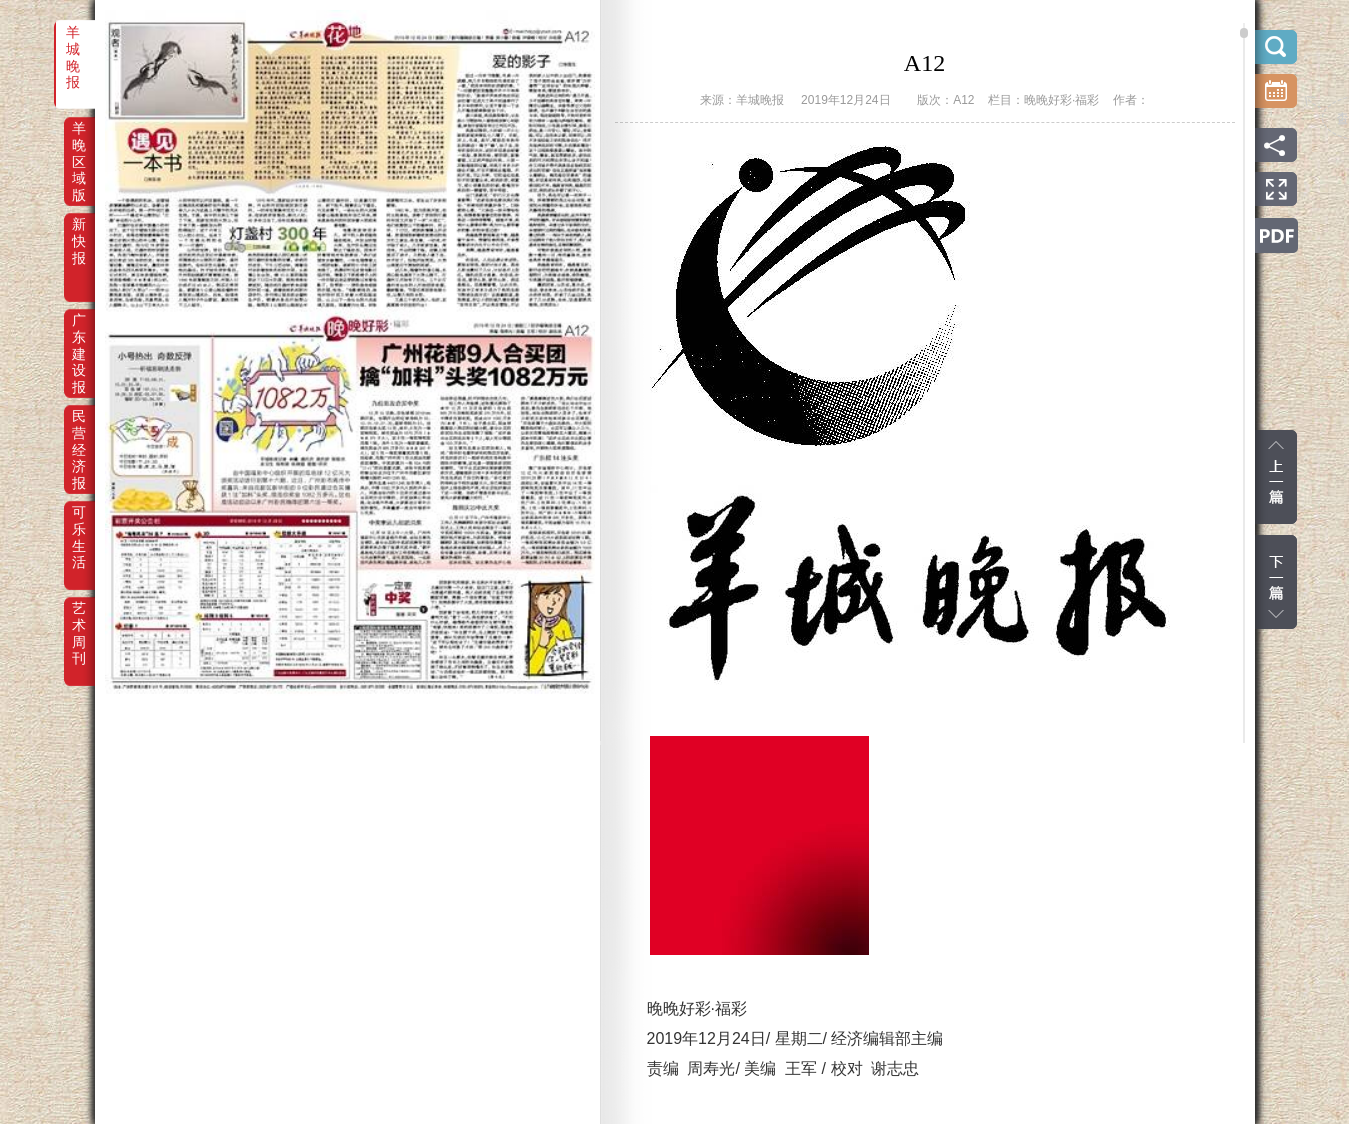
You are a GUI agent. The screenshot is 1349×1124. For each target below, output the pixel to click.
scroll (1244, 33)
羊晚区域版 (79, 142)
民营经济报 (79, 430)
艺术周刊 (79, 622)
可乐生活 (79, 526)
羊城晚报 (73, 46)
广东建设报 (79, 334)
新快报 (79, 238)
